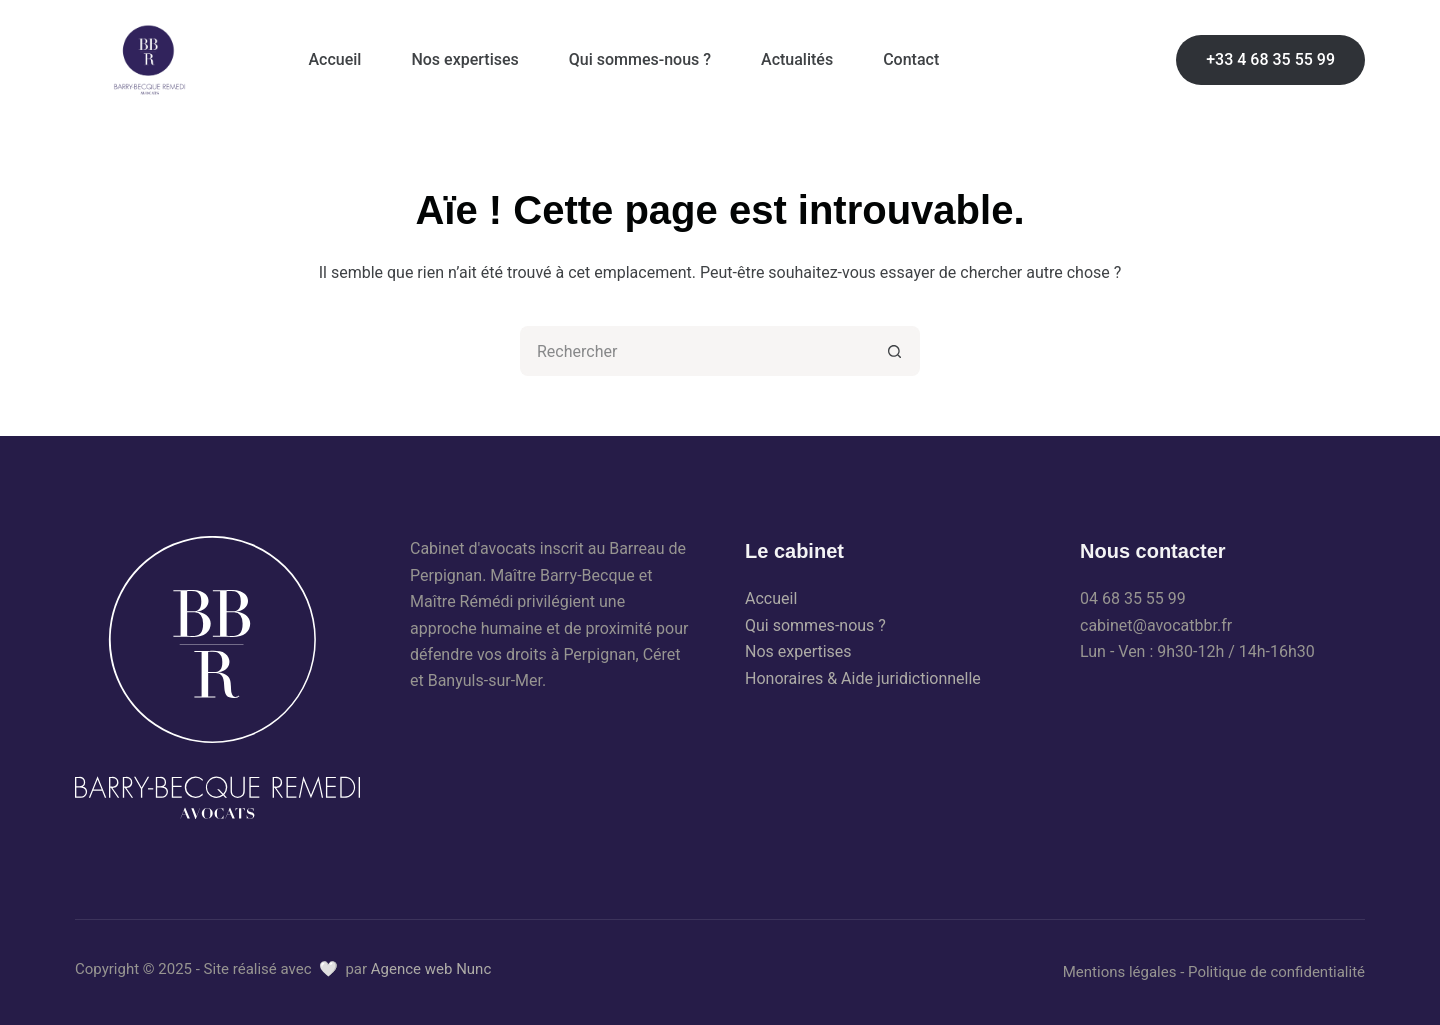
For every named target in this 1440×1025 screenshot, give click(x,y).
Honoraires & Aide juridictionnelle (863, 678)
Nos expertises (464, 59)
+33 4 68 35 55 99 (1270, 59)
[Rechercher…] (695, 351)
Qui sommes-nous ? (640, 59)
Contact (911, 59)
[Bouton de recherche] (895, 351)
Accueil (335, 59)
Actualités (797, 59)
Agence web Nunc (431, 969)
